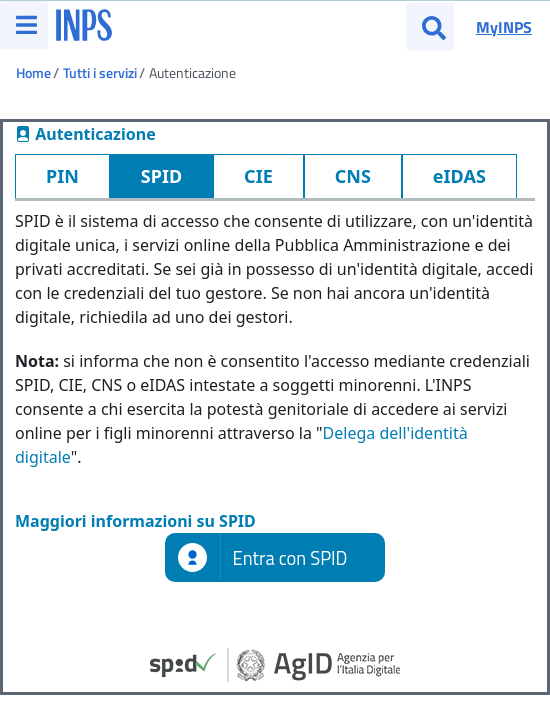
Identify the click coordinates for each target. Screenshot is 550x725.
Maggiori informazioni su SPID (135, 521)
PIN (62, 176)
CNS (353, 176)
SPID (161, 176)
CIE (258, 176)
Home (33, 72)
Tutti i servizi (100, 72)
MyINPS (504, 27)
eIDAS (459, 176)
